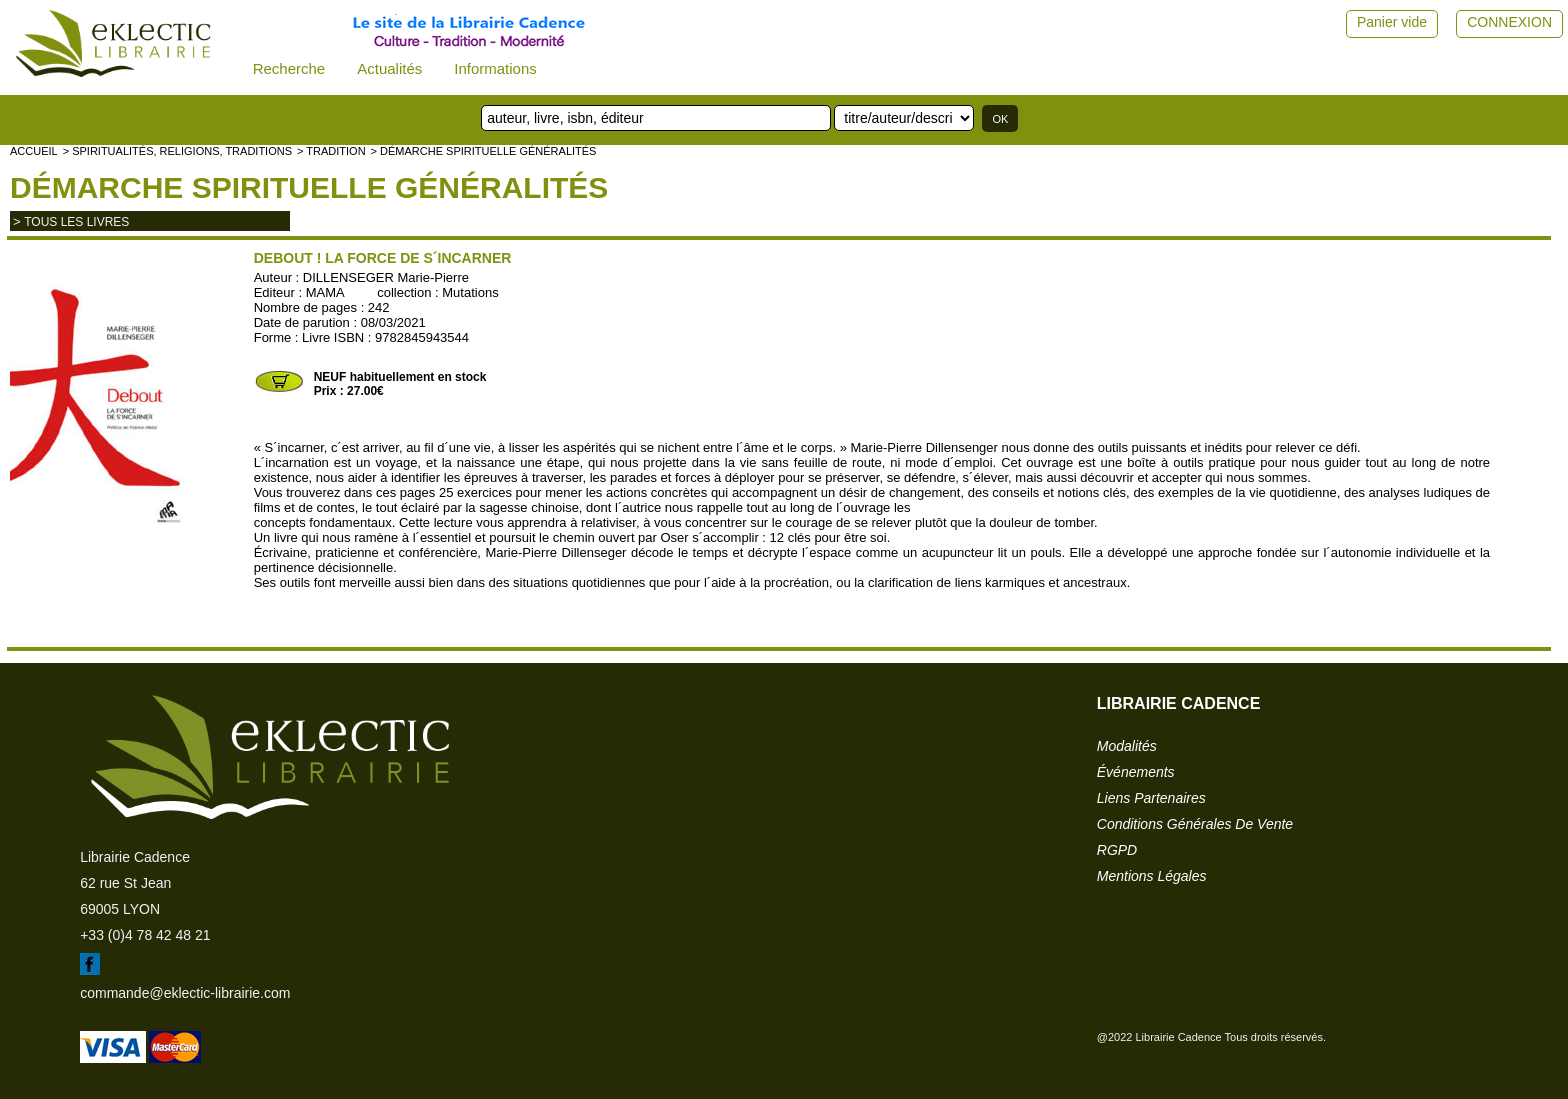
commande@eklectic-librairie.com (185, 993)
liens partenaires (1151, 798)
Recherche (289, 68)
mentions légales (1152, 876)
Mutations (470, 292)
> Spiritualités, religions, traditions (177, 151)
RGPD (1117, 850)
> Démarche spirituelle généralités (484, 151)
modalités (1127, 746)
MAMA (325, 292)
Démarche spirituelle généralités (309, 187)
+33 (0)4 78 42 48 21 (145, 935)
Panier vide (1392, 22)
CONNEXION (1509, 22)
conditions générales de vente (1195, 824)
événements (1136, 772)
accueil (34, 151)
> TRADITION (331, 151)
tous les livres (76, 222)
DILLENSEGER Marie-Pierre (386, 277)
